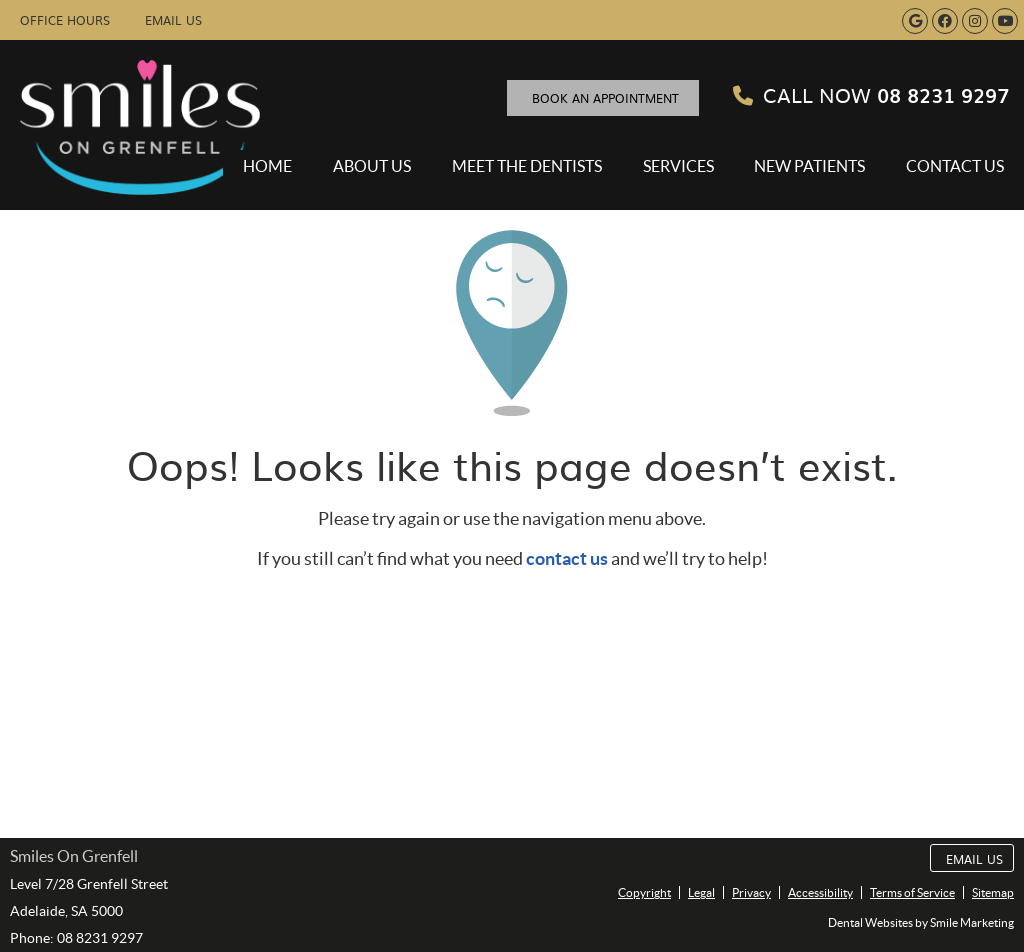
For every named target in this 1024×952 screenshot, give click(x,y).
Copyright (644, 892)
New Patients (809, 166)
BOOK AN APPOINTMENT (605, 98)
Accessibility (820, 892)
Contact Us (955, 166)
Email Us (173, 20)
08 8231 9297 (871, 94)
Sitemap (993, 892)
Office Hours (65, 20)
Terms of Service (912, 892)
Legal (701, 892)
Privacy (751, 892)
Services (678, 166)
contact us (567, 558)
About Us (372, 166)
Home (267, 166)
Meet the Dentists (527, 166)
